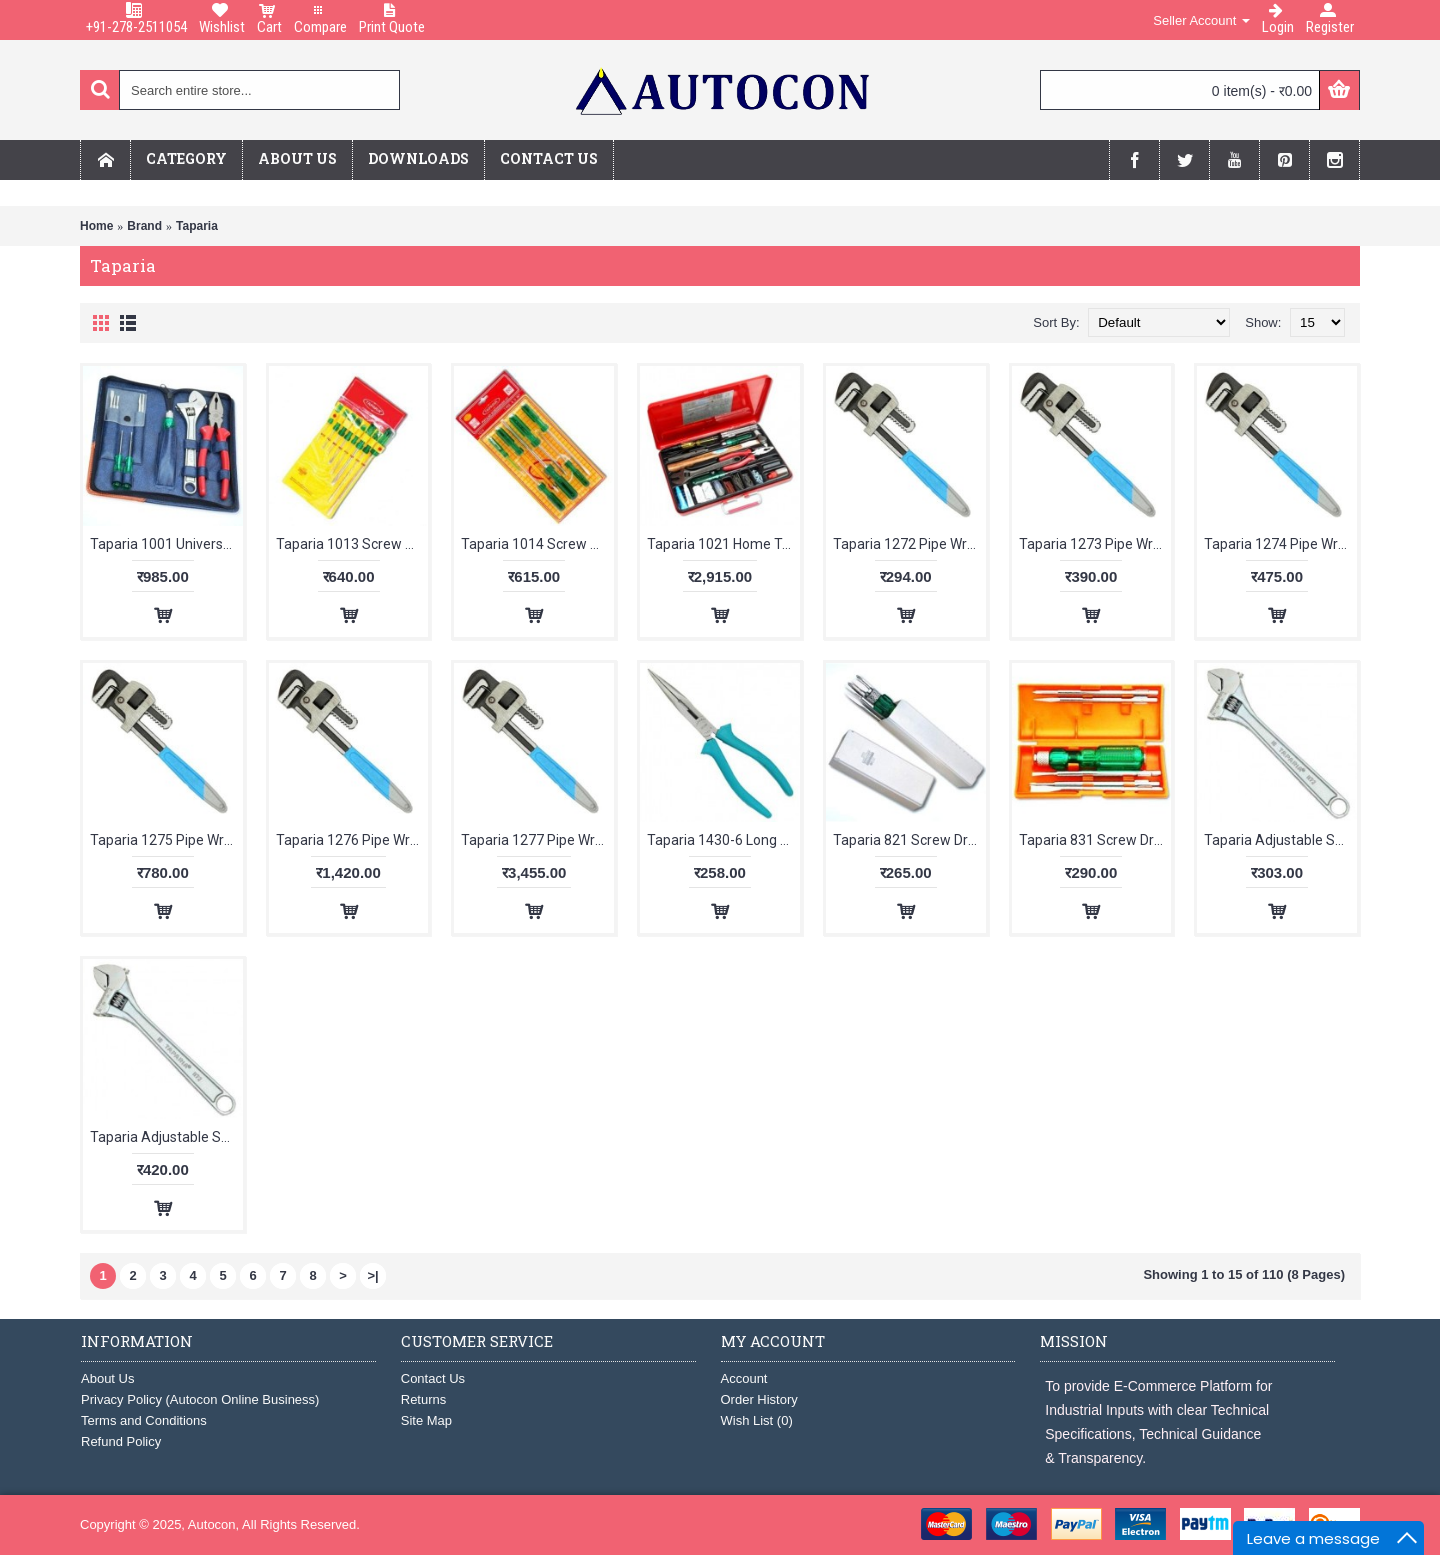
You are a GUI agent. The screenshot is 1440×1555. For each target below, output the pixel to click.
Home (96, 226)
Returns (424, 1399)
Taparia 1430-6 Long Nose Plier (723, 840)
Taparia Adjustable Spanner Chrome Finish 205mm (1280, 840)
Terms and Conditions (144, 1420)
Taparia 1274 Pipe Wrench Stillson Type (1280, 544)
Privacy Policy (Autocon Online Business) (200, 1399)
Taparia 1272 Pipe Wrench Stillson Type (909, 544)
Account (744, 1378)
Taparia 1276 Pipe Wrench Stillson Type (352, 840)
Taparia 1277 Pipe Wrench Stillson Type (537, 840)
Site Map (426, 1420)
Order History (759, 1399)
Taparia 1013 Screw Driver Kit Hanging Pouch (352, 544)
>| (372, 1275)
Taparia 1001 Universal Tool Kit (166, 544)
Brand (144, 226)
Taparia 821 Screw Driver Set (909, 840)
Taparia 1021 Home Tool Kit (723, 544)
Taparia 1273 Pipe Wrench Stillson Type (1095, 544)
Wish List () (757, 1420)
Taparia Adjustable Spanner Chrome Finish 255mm (166, 1137)
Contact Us (433, 1378)
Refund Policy (121, 1441)
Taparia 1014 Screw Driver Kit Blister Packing (537, 544)
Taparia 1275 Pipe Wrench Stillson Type (166, 840)
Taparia (197, 226)
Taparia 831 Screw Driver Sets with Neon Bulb (1095, 840)
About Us (107, 1378)
